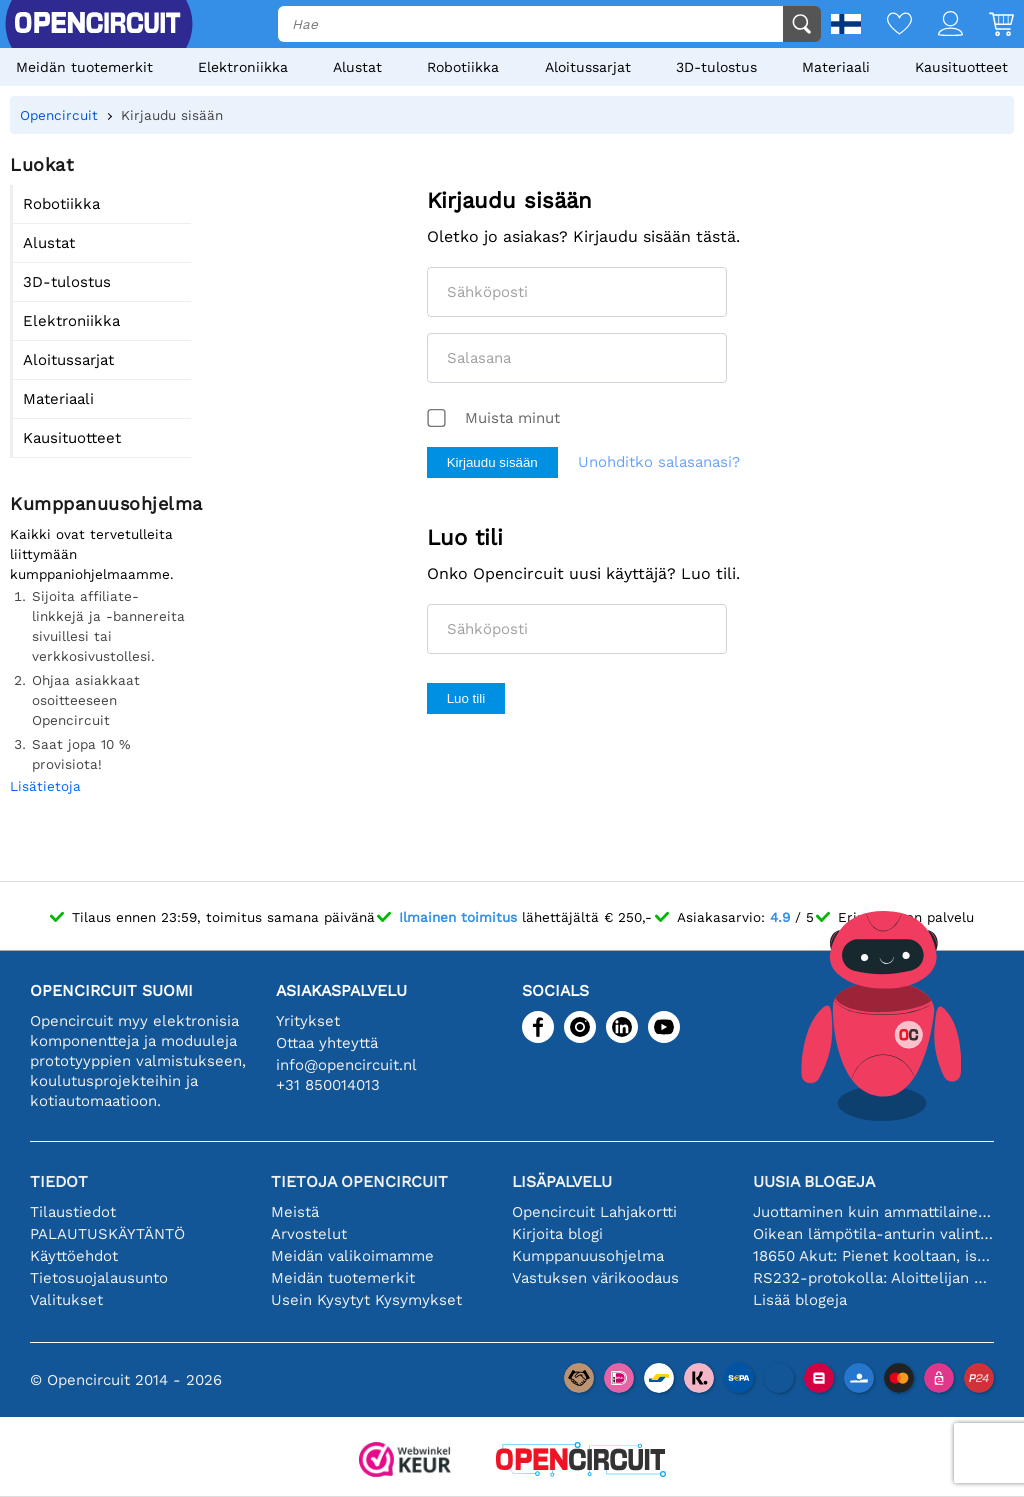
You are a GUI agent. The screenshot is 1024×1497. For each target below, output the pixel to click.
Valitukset (66, 1300)
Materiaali (836, 67)
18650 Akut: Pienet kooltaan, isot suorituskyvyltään (873, 1256)
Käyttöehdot (74, 1256)
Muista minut (512, 418)
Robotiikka (463, 67)
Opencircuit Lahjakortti (594, 1212)
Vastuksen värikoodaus (595, 1278)
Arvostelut (309, 1234)
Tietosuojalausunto (99, 1278)
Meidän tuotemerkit (84, 67)
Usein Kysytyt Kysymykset (366, 1300)
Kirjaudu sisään (492, 462)
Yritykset (308, 1021)
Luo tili (466, 698)
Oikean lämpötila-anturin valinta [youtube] (873, 1234)
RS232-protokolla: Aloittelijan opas (873, 1278)
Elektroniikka (243, 67)
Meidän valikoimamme (352, 1256)
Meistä (295, 1212)
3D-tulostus (716, 67)
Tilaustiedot (73, 1212)
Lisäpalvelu (562, 1181)
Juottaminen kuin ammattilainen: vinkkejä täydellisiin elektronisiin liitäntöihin (873, 1212)
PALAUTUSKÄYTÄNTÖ (107, 1234)
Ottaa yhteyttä (327, 1043)
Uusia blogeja (814, 1181)
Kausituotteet (961, 67)
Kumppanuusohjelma (588, 1256)
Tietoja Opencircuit (359, 1181)
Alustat (357, 67)
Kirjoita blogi (557, 1234)
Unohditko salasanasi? (659, 462)
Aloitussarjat (588, 67)
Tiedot (59, 1181)
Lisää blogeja (800, 1300)
